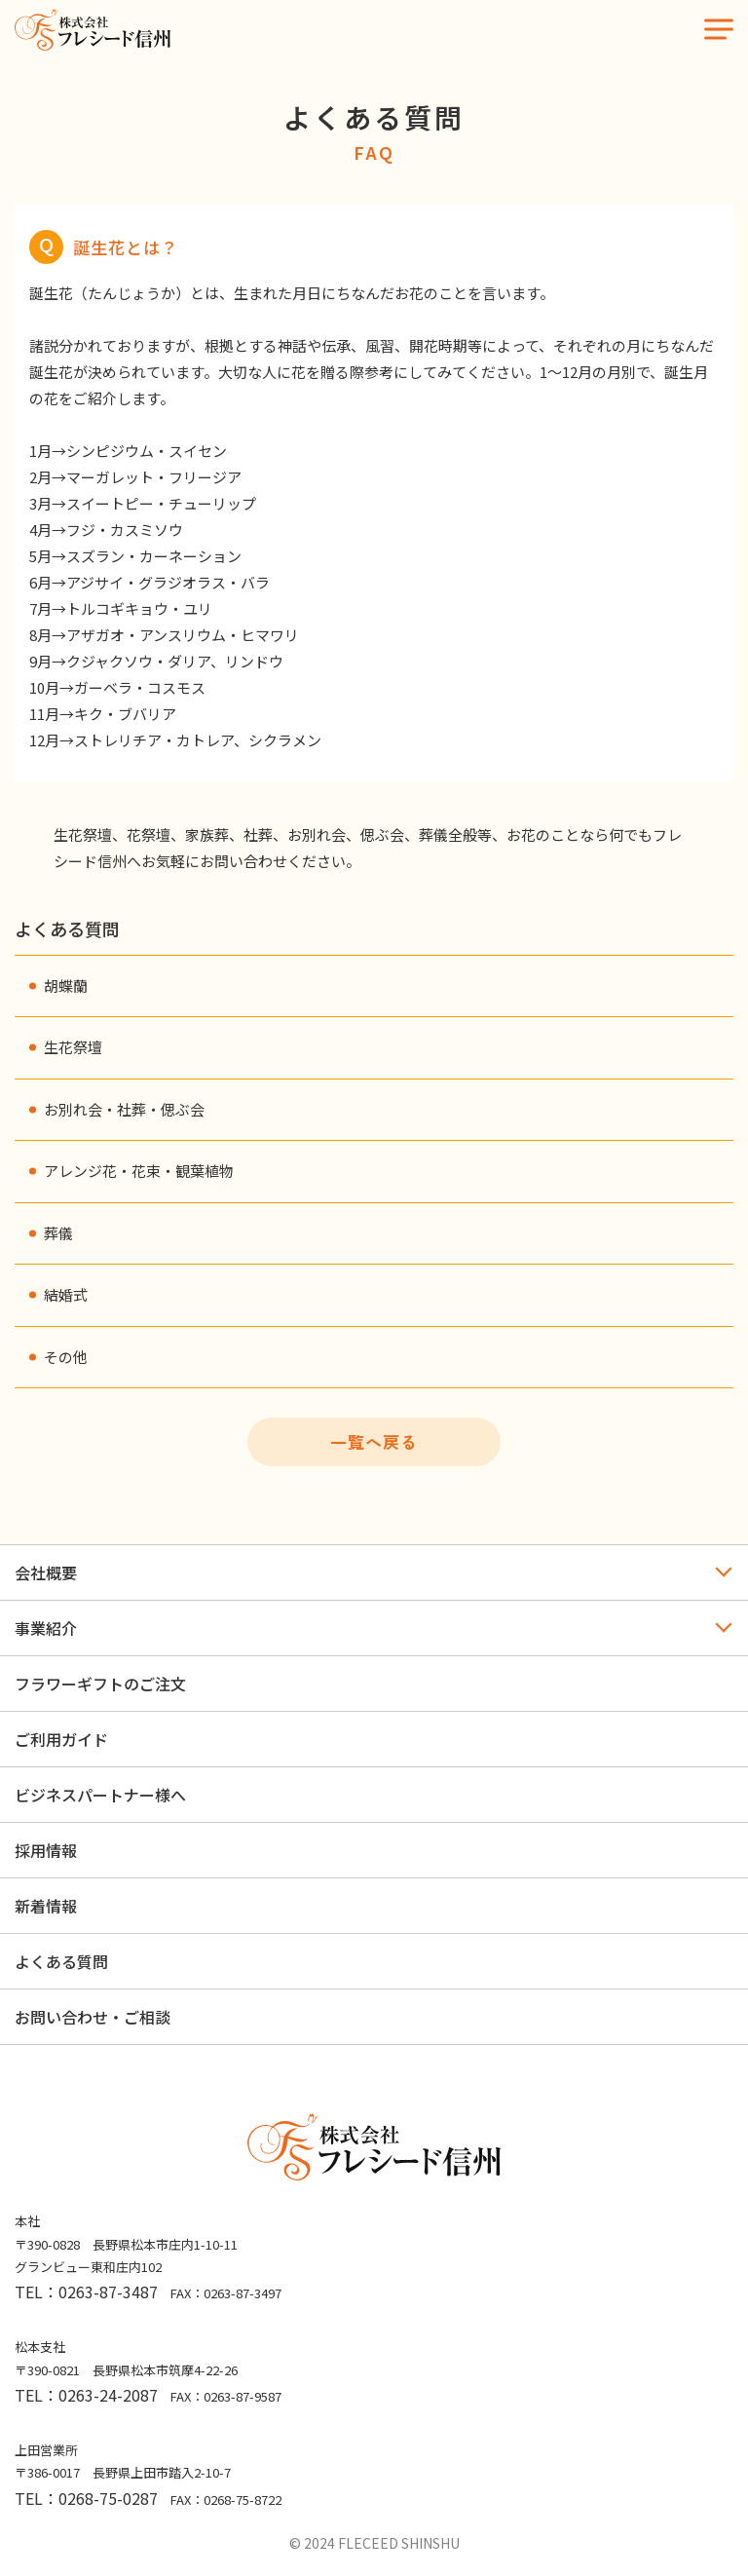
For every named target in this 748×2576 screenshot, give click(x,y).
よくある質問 (61, 1961)
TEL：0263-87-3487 (86, 2291)
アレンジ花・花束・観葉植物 (139, 1170)
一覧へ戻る (374, 1441)
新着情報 (46, 1905)
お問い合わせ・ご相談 (92, 2016)
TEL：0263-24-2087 (86, 2394)
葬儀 (58, 1233)
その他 (66, 1356)
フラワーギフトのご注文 (100, 1683)
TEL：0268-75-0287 (86, 2498)
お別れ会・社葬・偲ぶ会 (124, 1109)
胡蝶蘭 (66, 985)
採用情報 (46, 1850)
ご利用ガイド (61, 1739)
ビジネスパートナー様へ (100, 1794)
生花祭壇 (73, 1047)
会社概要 (46, 1572)
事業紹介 (46, 1628)
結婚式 (66, 1294)
